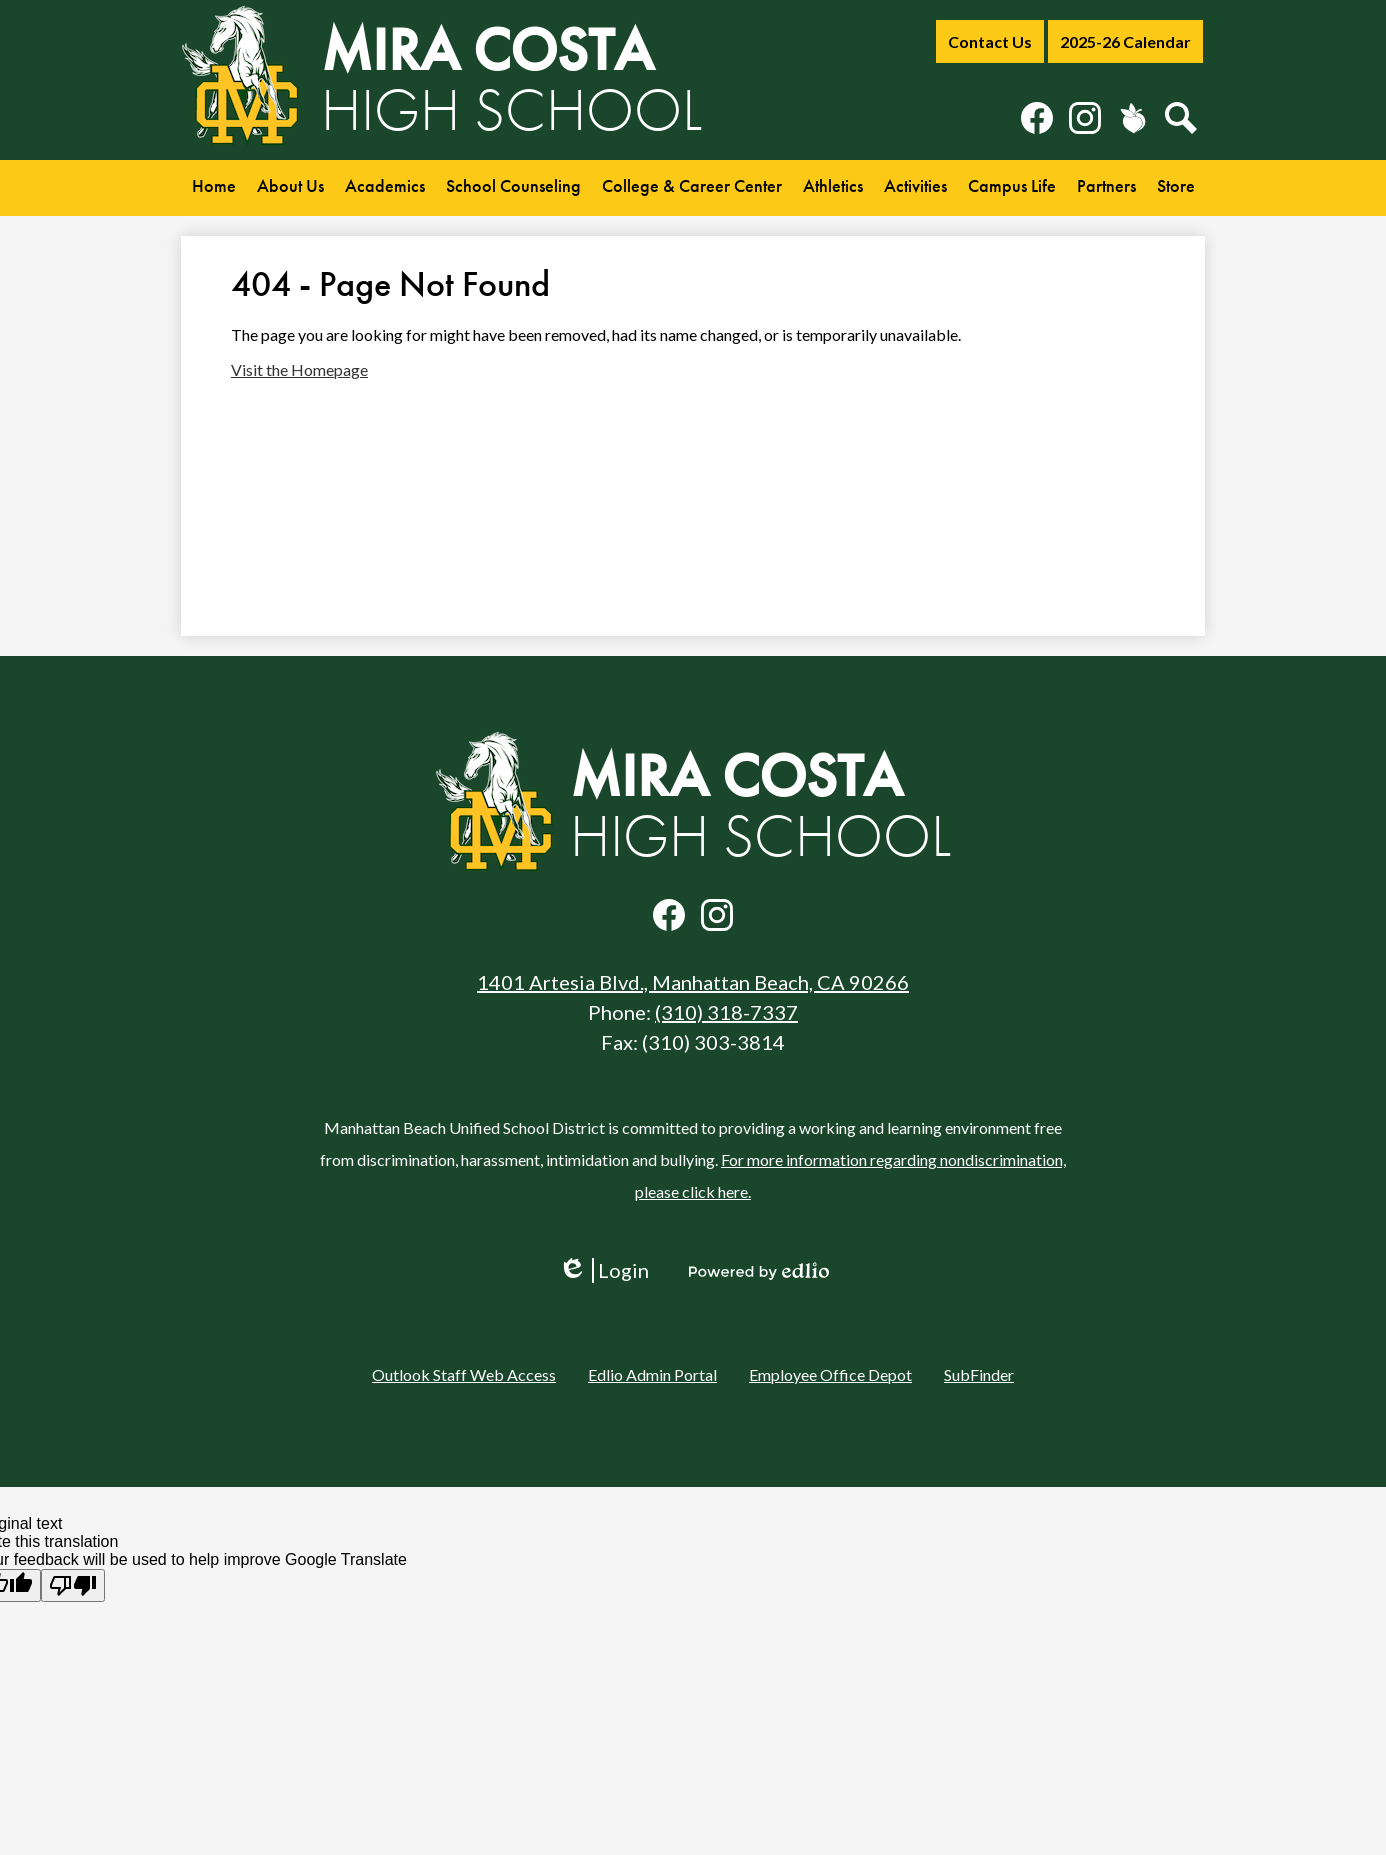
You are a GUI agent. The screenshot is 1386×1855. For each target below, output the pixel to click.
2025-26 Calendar (1125, 41)
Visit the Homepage (299, 369)
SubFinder (979, 1374)
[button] (290, 188)
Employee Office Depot (830, 1374)
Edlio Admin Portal (652, 1374)
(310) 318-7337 (726, 1012)
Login (603, 1270)
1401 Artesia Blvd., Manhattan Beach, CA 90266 (693, 982)
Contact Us (990, 41)
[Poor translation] (73, 1585)
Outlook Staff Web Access (464, 1374)
